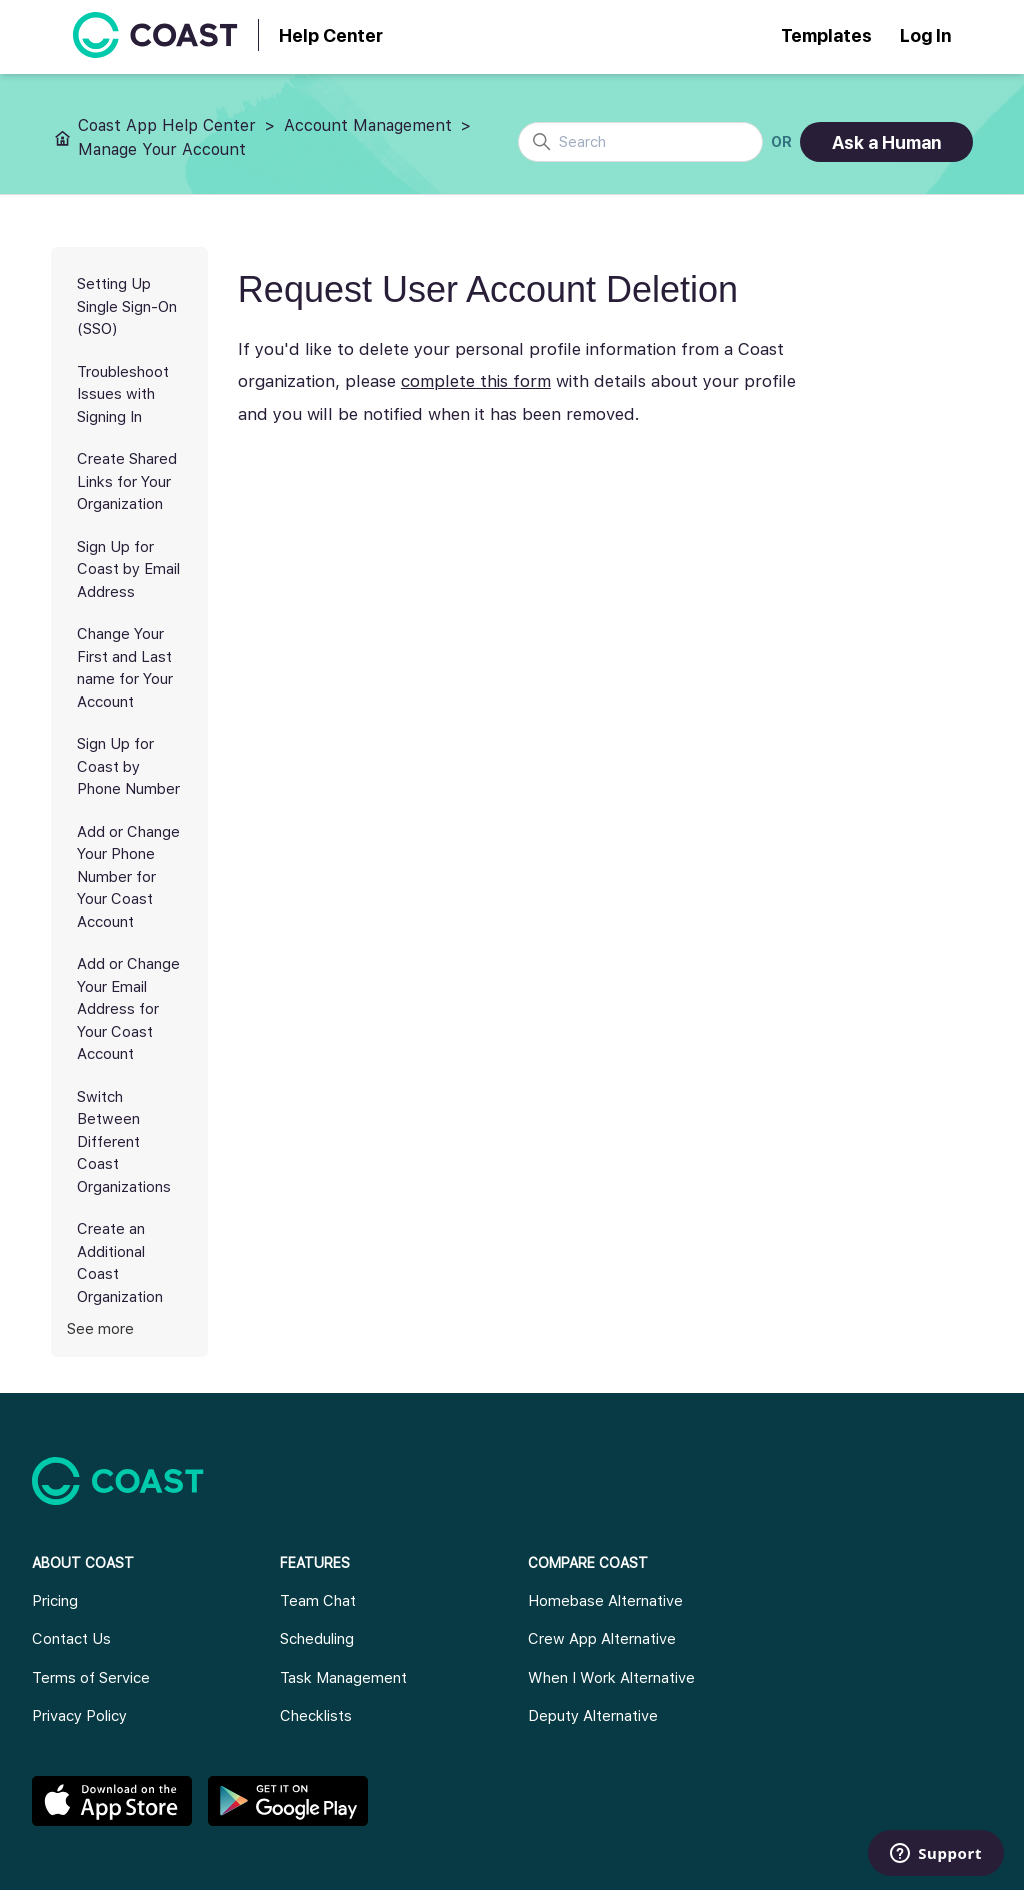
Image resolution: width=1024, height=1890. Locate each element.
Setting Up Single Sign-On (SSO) (127, 306)
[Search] (640, 142)
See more (100, 1329)
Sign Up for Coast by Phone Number (128, 766)
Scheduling (317, 1639)
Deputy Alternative (593, 1716)
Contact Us (71, 1639)
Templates (826, 35)
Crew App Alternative (602, 1639)
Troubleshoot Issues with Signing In (123, 394)
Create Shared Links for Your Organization (127, 481)
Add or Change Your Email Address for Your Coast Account (128, 1009)
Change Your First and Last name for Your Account (125, 668)
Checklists (316, 1716)
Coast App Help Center (167, 125)
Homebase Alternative (605, 1601)
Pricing (55, 1601)
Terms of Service (91, 1678)
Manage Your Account (162, 149)
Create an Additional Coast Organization (120, 1263)
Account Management (368, 125)
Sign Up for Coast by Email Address (128, 569)
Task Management (343, 1678)
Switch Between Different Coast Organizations (124, 1142)
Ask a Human (886, 142)
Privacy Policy (79, 1716)
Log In (925, 35)
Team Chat (318, 1601)
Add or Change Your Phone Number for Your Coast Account (128, 877)
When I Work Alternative (611, 1678)
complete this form (476, 381)
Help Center (331, 35)
